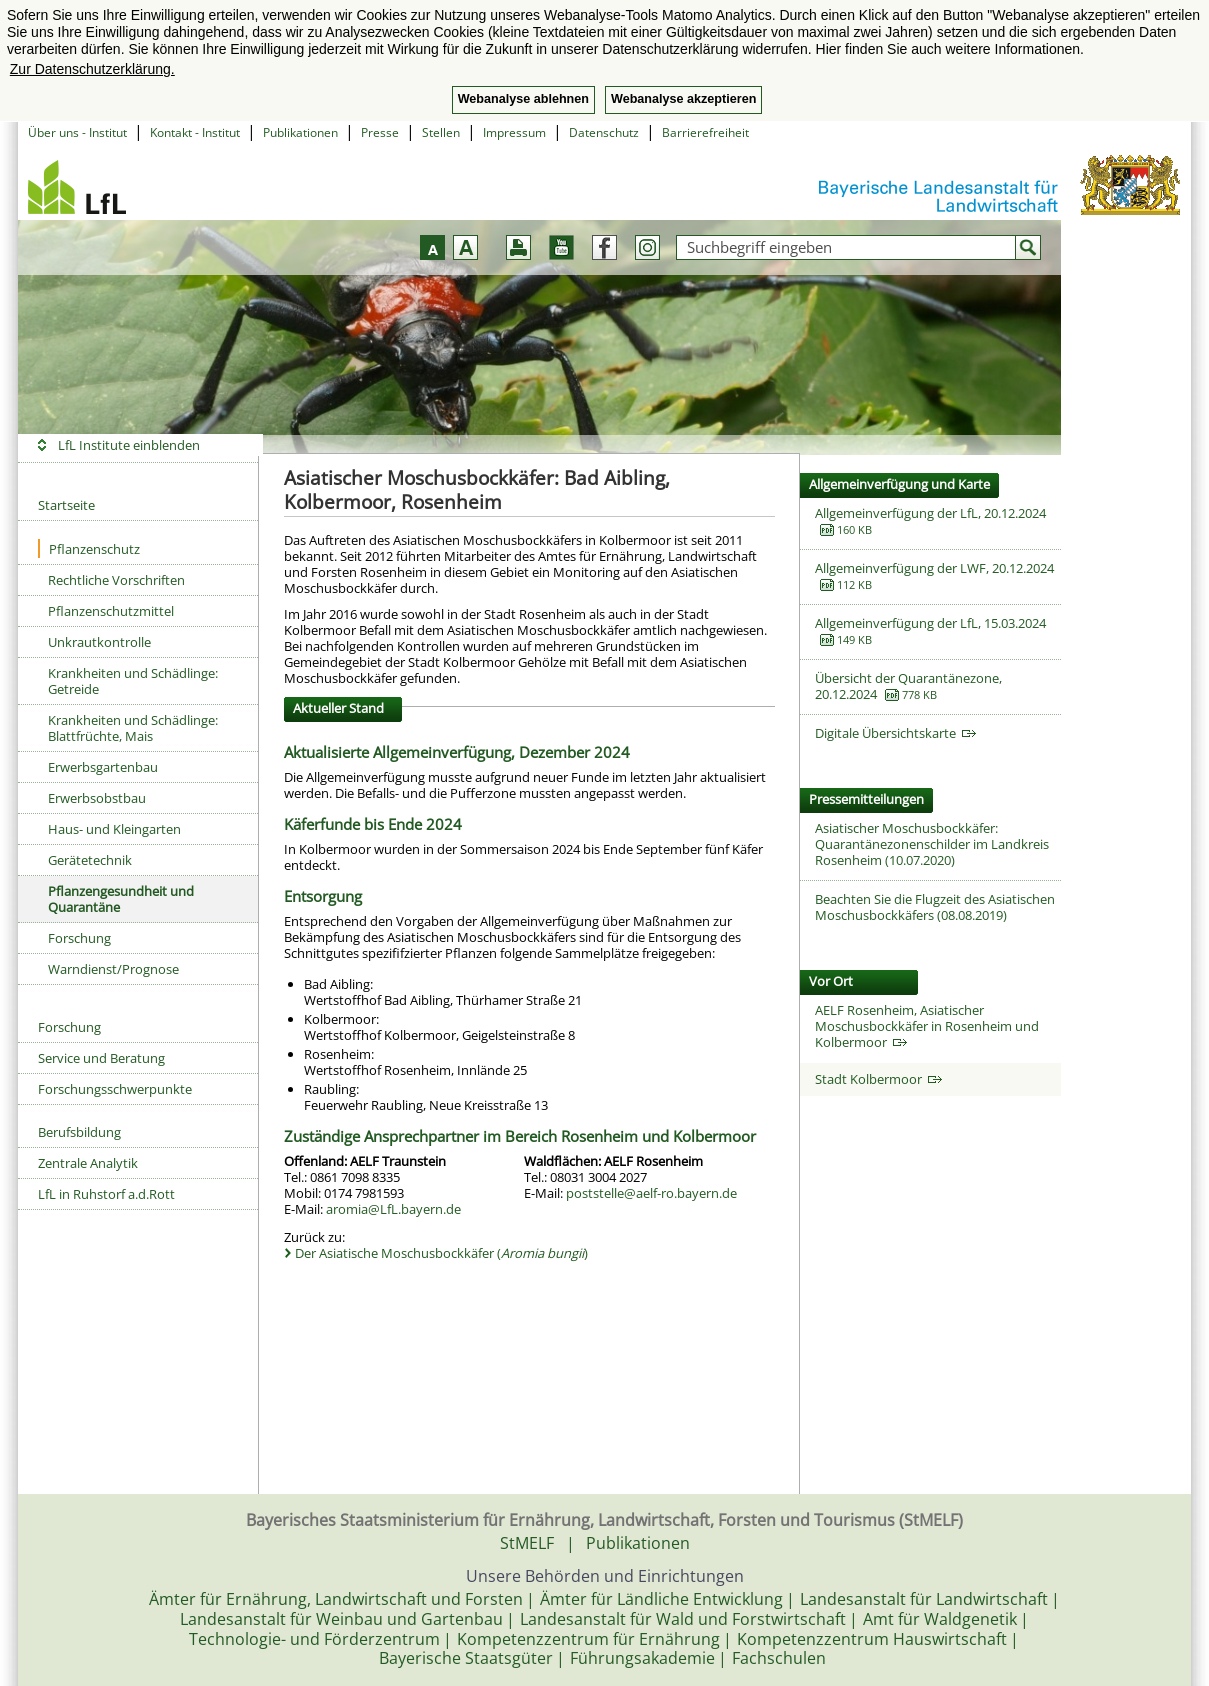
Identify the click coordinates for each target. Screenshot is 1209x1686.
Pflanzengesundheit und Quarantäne (121, 899)
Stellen (441, 132)
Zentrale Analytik (88, 1163)
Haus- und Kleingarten (114, 829)
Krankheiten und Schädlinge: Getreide (133, 681)
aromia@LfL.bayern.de (393, 1209)
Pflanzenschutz (89, 548)
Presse (380, 132)
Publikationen (300, 132)
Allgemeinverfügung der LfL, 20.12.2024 (930, 513)
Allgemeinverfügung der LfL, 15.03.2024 (930, 623)
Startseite (66, 505)
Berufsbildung (79, 1132)
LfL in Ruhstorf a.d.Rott (106, 1194)
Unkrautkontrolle (99, 642)
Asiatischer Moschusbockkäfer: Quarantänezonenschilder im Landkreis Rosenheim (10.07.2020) (932, 844)
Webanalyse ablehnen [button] (523, 99)
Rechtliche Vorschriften (116, 580)
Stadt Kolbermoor (878, 1079)
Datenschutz (604, 132)
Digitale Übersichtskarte (895, 733)
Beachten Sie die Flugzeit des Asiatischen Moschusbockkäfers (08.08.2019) (935, 907)
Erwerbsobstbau (97, 798)
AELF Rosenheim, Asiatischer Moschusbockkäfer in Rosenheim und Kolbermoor (927, 1026)
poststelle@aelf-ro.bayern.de (651, 1193)
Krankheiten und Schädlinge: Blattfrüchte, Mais (133, 728)
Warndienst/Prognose (113, 969)
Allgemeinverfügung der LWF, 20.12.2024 (934, 568)
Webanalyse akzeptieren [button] (683, 99)
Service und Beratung (101, 1058)
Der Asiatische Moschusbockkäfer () (441, 1253)
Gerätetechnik (90, 860)
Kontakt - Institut (195, 132)
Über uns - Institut (77, 132)
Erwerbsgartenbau (103, 767)
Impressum (514, 132)
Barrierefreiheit (705, 132)
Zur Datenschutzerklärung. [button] (92, 69)
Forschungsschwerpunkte (115, 1089)
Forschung (79, 938)
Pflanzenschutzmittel (111, 611)
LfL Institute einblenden (129, 445)
